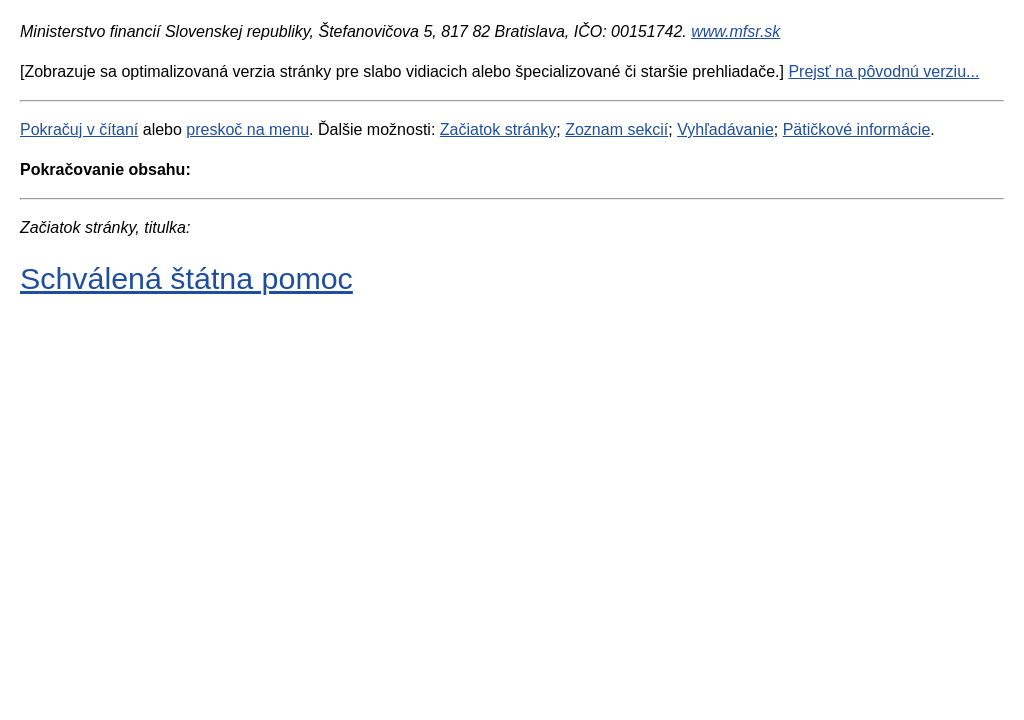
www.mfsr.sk (735, 31)
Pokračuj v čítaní (79, 129)
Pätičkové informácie (857, 129)
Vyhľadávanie (725, 129)
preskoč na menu (247, 129)
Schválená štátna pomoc (186, 278)
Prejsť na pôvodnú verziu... (883, 71)
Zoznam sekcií (616, 129)
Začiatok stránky (498, 129)
